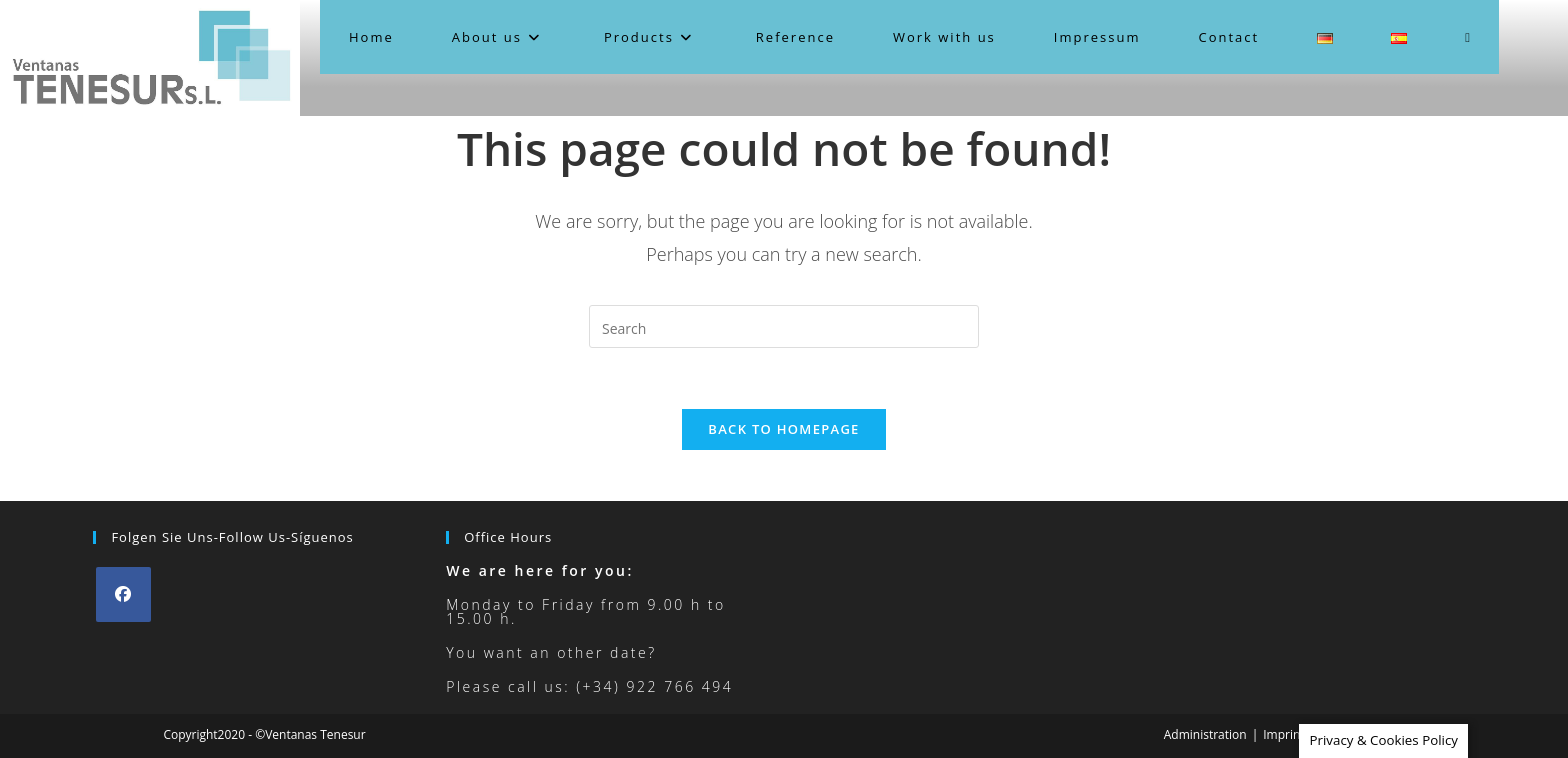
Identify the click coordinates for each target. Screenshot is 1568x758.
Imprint (1283, 734)
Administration (1205, 734)
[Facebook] (123, 594)
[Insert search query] (784, 326)
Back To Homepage (783, 429)
